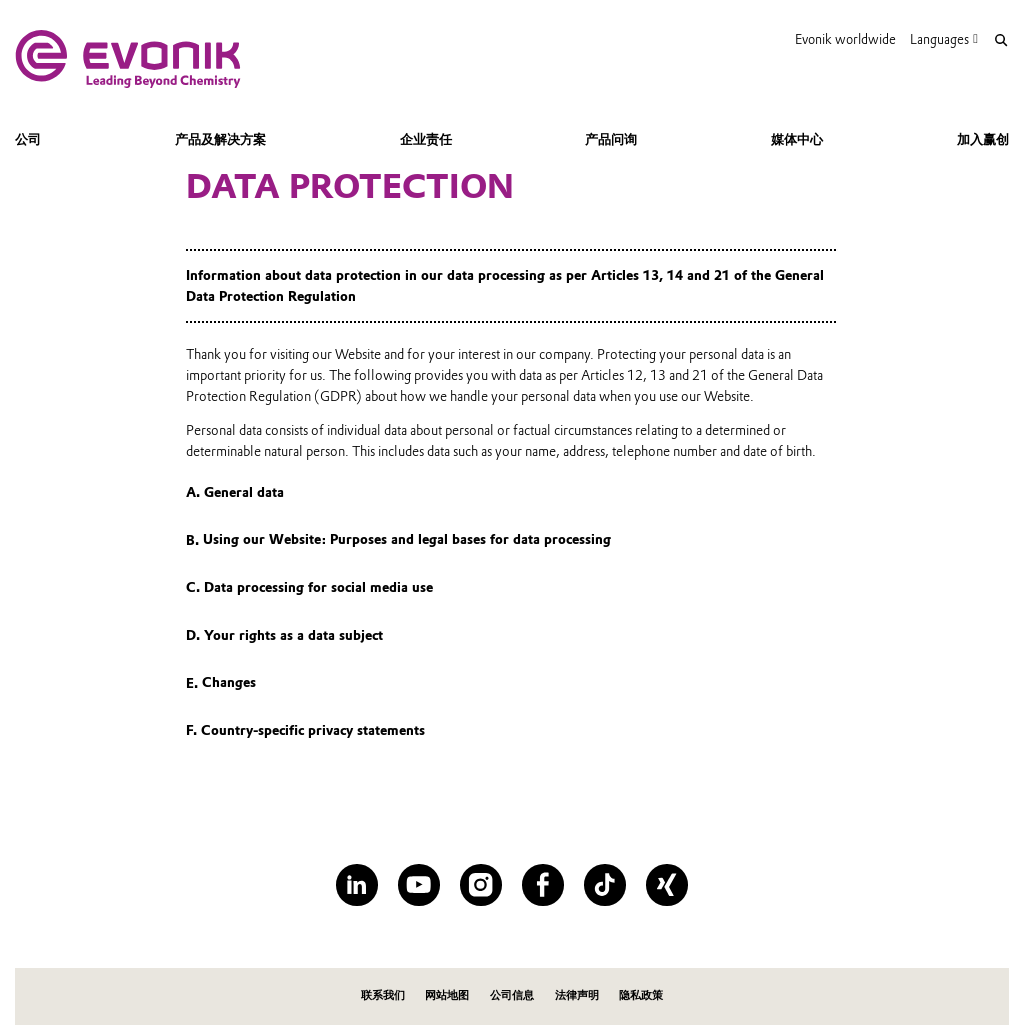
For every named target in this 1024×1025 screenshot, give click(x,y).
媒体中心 (797, 139)
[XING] (666, 884)
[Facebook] (542, 884)
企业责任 (426, 139)
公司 (28, 139)
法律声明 (577, 995)
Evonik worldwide (845, 39)
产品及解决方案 (220, 139)
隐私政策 (641, 995)
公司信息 (512, 995)
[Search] (1000, 40)
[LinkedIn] (356, 884)
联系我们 (383, 995)
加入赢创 (983, 139)
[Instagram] (480, 884)
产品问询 (611, 139)
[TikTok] (604, 884)
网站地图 (447, 995)
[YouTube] (418, 884)
